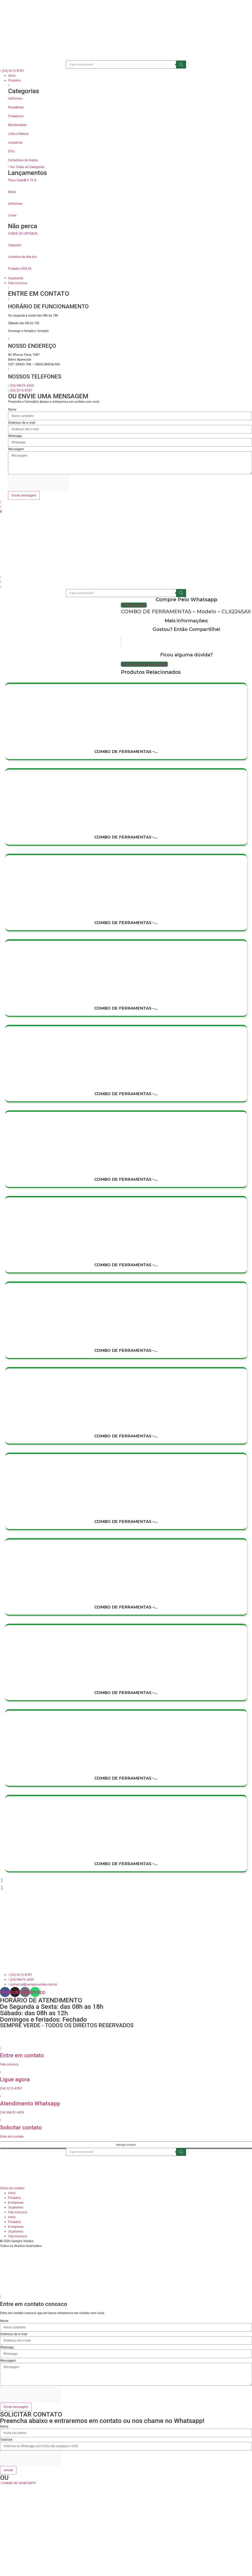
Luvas (12, 215)
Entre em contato (22, 2055)
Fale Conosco (17, 2212)
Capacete (14, 245)
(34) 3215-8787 (11, 2088)
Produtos (14, 2198)
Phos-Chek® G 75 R (22, 180)
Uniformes (15, 204)
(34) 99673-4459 (12, 2112)
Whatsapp (15, 436)
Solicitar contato (21, 2127)
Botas (12, 192)
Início (12, 2193)
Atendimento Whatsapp (30, 2103)
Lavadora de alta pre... (23, 257)
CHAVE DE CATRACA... (23, 233)
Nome (12, 409)
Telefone (6, 2439)
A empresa (15, 2203)
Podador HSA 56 (19, 268)
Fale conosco (9, 2064)
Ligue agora (15, 2079)
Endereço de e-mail (21, 422)
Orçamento (15, 2207)
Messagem (16, 449)
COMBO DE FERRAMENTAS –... (126, 751)
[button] (126, 637)
